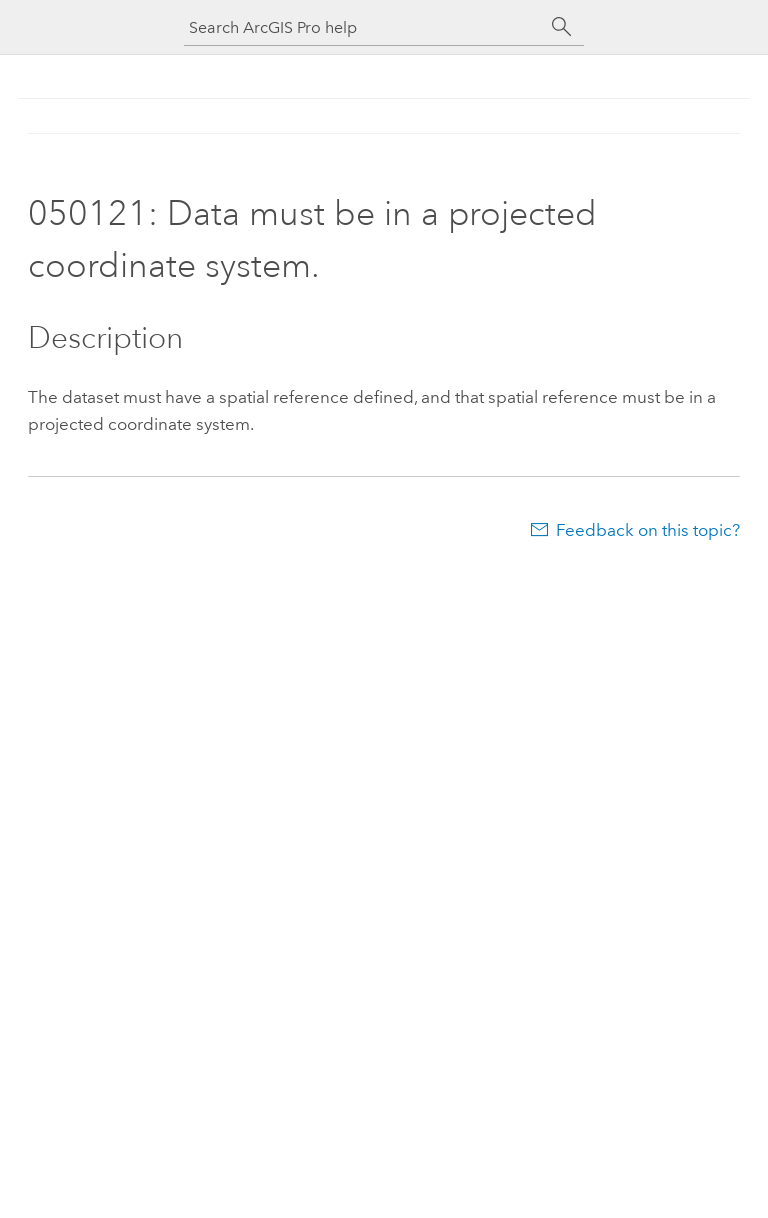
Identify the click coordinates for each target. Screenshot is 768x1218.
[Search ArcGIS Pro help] (364, 27)
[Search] (562, 27)
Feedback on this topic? (648, 530)
